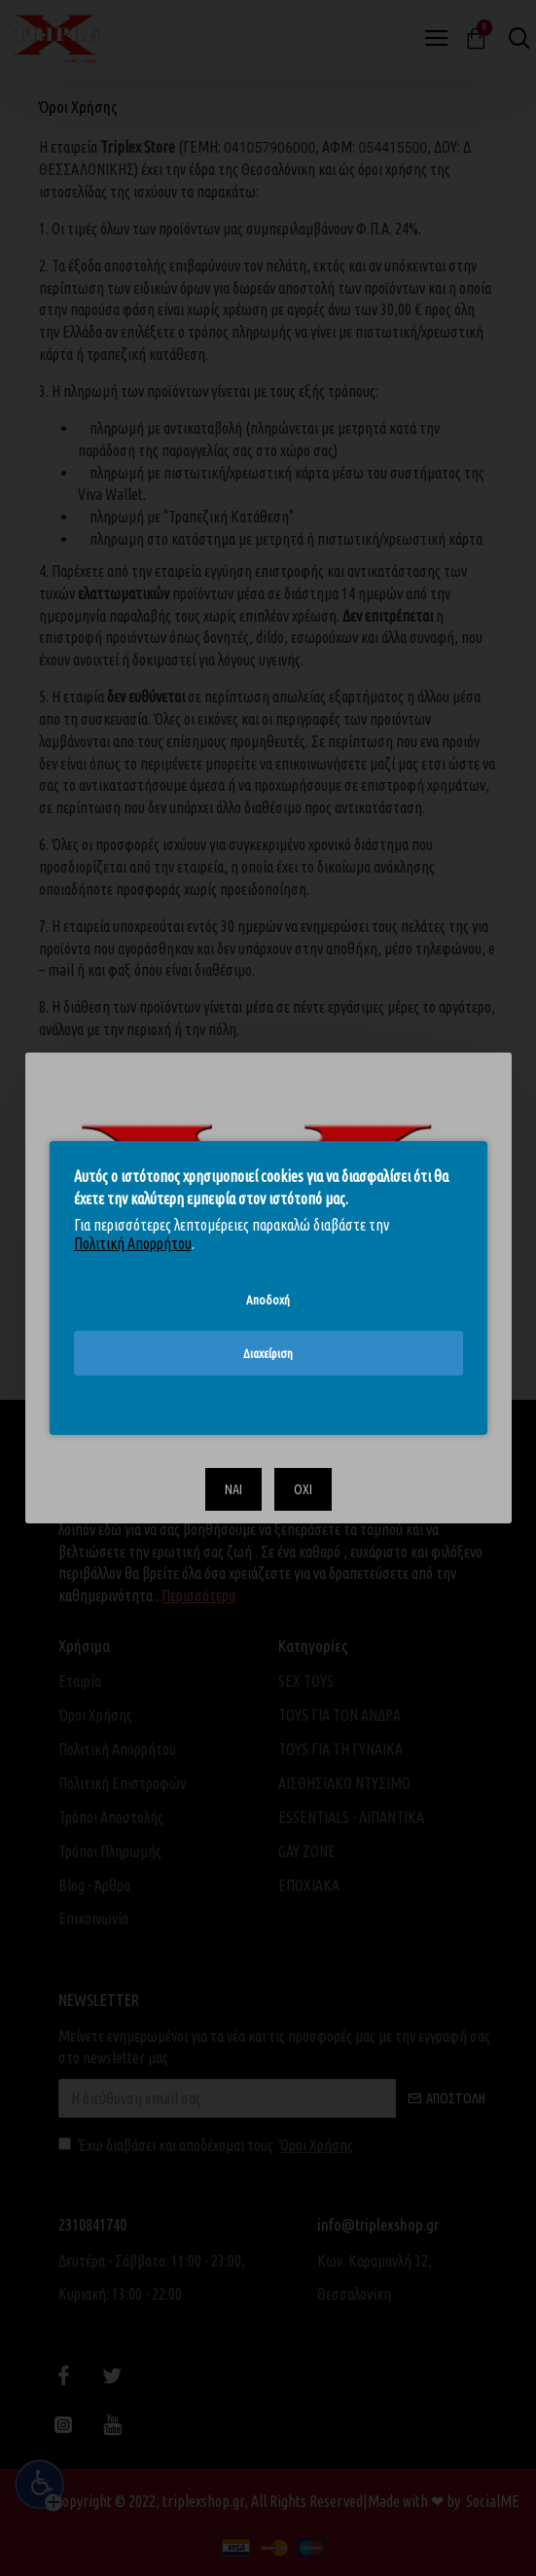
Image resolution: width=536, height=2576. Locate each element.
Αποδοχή (268, 1299)
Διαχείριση (268, 1353)
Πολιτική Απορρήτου (133, 1243)
